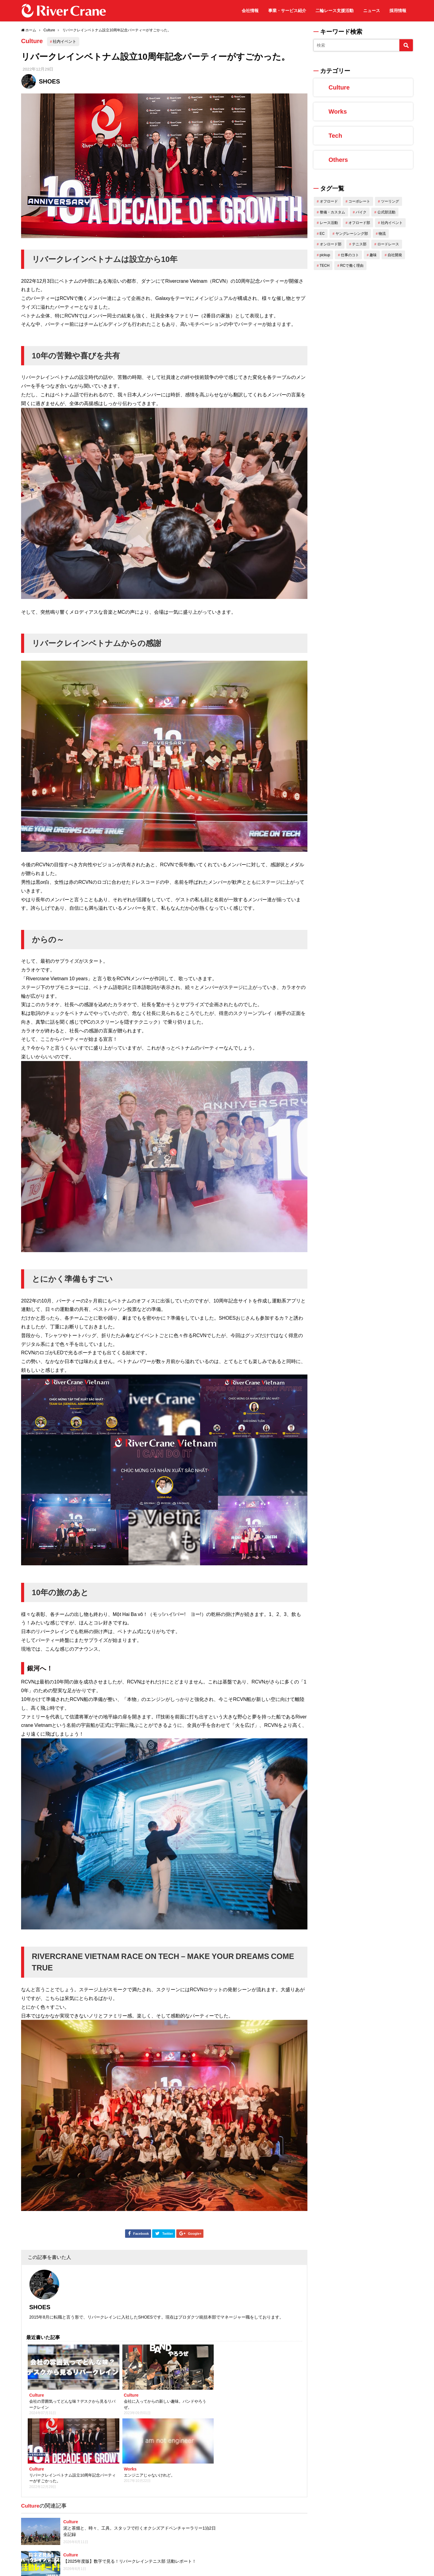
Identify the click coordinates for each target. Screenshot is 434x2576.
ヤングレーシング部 (351, 233)
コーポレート (359, 201)
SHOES (49, 81)
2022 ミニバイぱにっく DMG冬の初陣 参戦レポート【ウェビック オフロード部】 (120, 2526)
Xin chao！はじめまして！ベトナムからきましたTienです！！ (229, 2543)
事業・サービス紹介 (287, 10)
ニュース (371, 10)
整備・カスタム (332, 212)
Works (338, 112)
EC (322, 233)
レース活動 (329, 223)
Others (338, 160)
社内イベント (68, 41)
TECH (325, 265)
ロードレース (388, 244)
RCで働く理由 (351, 265)
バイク (361, 212)
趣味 (373, 255)
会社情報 (250, 10)
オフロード (329, 201)
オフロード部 (359, 223)
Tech (335, 136)
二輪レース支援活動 (335, 10)
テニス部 (359, 244)
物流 (382, 233)
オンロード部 (330, 244)
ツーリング (390, 201)
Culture (33, 41)
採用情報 (397, 10)
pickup (325, 255)
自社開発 (395, 255)
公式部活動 (386, 212)
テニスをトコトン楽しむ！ (88, 2493)
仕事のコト (350, 255)
